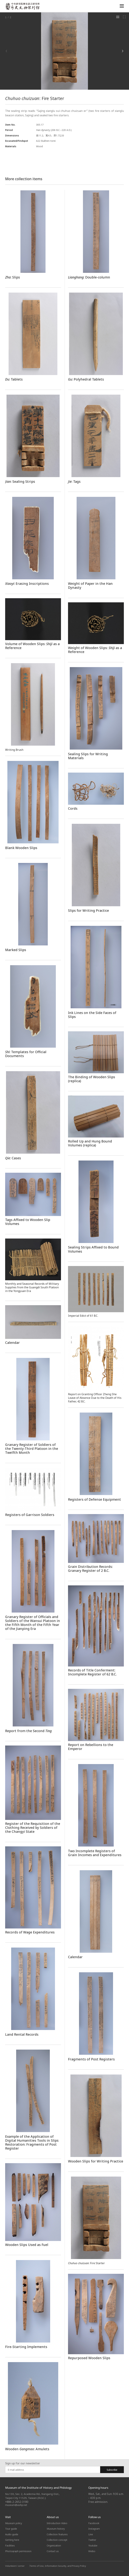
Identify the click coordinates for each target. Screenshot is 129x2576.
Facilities (10, 2545)
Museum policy (13, 2523)
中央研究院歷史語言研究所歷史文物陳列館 (22, 6)
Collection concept (57, 2539)
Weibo (91, 2551)
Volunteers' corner (15, 2565)
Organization (54, 2545)
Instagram (94, 2528)
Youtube (93, 2545)
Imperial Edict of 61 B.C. (83, 1316)
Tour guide (11, 2528)
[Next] (122, 51)
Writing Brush (14, 750)
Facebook (93, 2523)
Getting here (12, 2539)
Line (90, 2534)
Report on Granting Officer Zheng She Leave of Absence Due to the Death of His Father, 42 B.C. (95, 1397)
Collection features (57, 2534)
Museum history (56, 2528)
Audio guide (11, 2534)
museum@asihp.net (16, 2505)
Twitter (92, 2539)
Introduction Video (57, 2523)
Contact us (53, 2551)
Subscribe (112, 2469)
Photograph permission (18, 2551)
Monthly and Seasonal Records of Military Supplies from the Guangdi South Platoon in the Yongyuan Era (32, 1287)
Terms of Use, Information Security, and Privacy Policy (58, 2565)
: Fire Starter (86, 2263)
